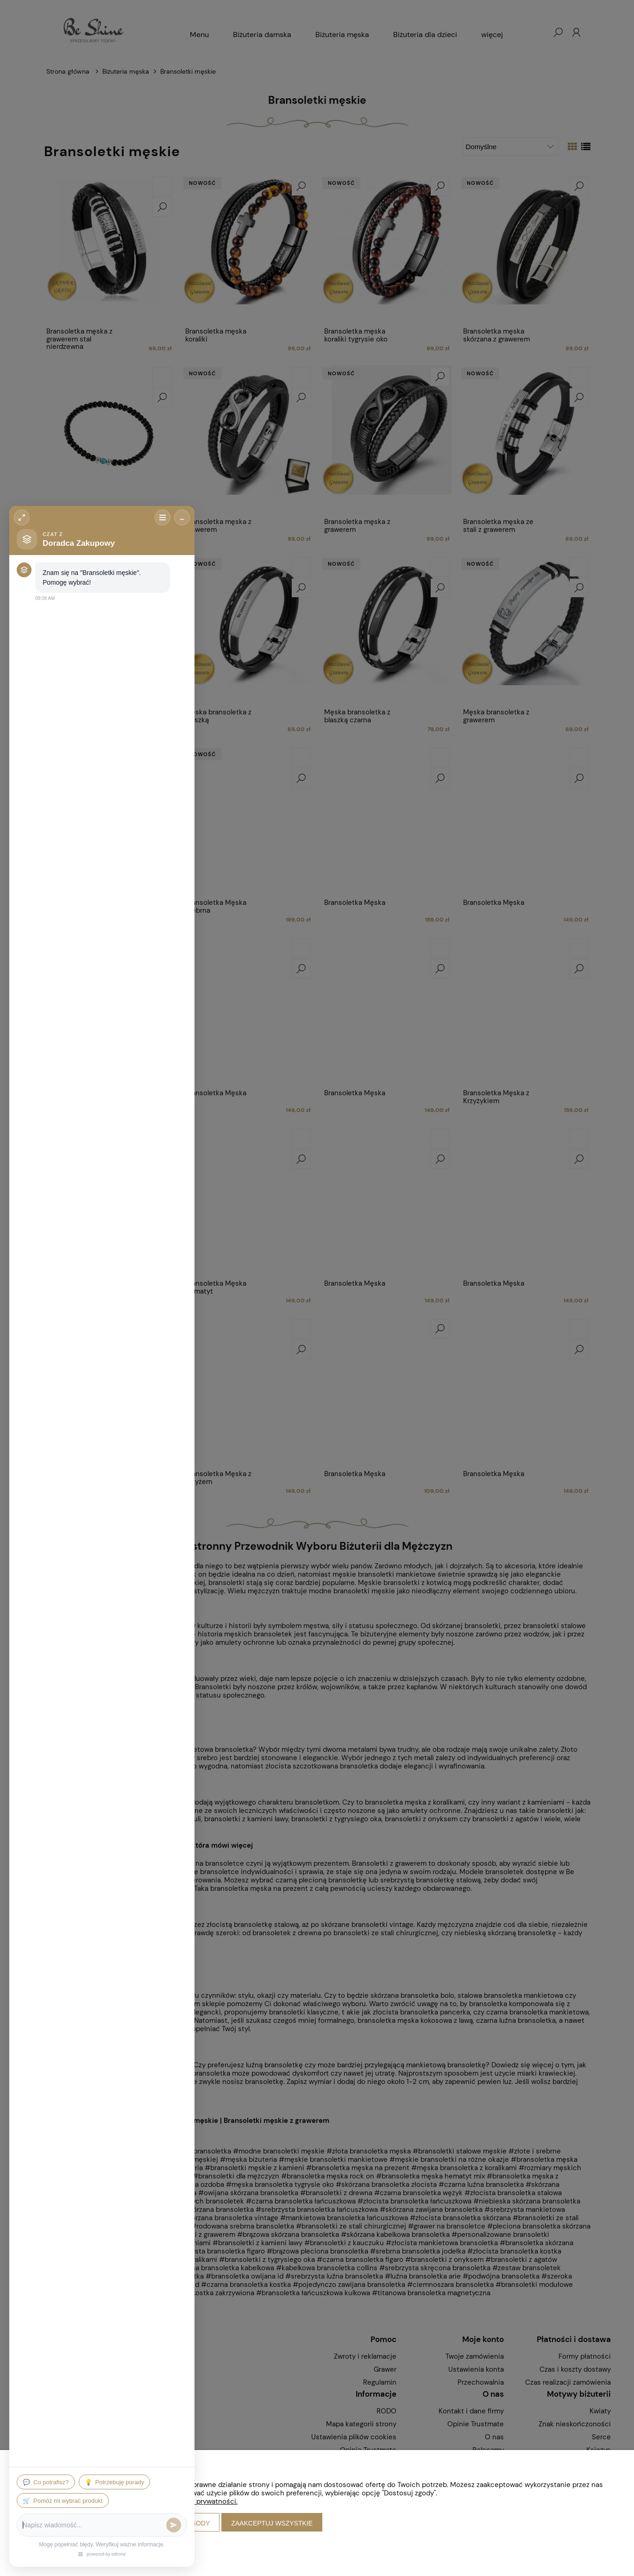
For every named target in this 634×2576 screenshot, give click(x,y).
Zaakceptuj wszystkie (272, 2523)
